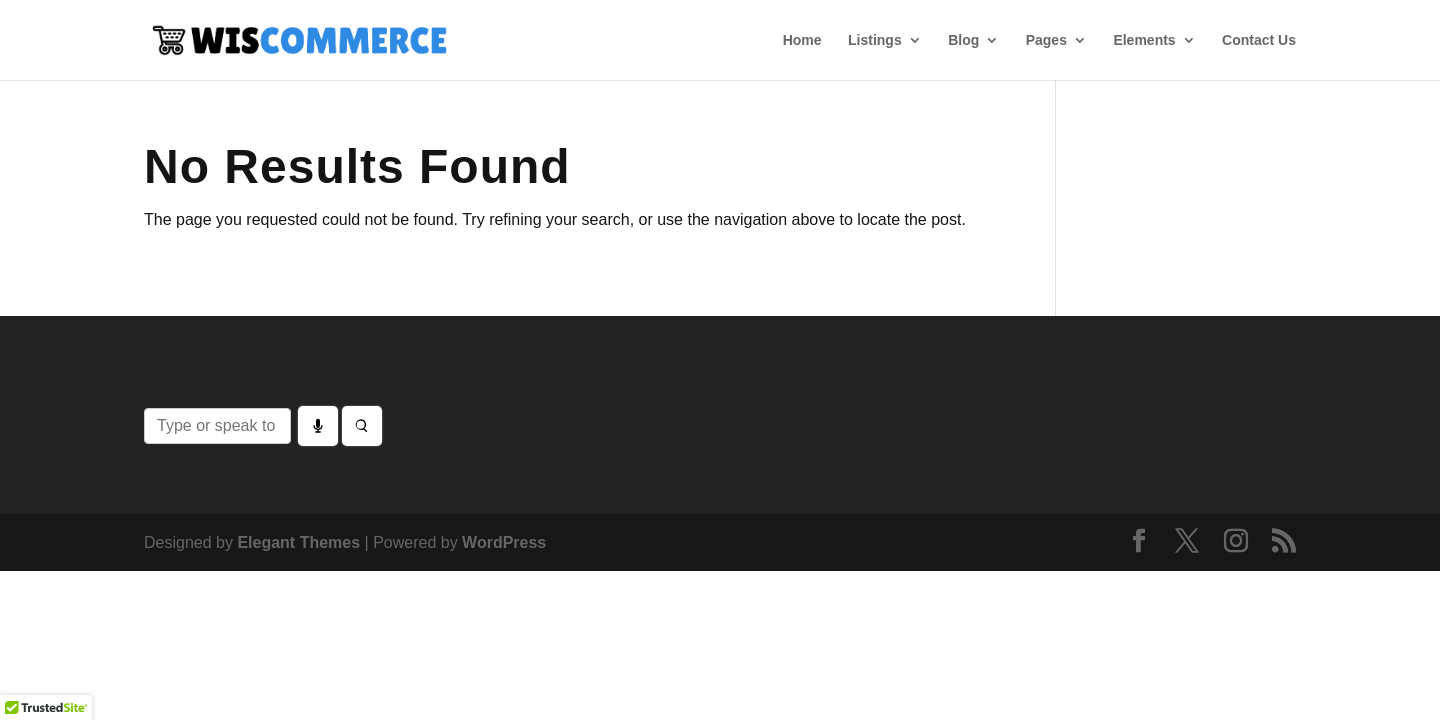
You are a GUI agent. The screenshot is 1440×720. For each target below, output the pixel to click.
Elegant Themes (298, 542)
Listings (875, 40)
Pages (1046, 40)
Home (802, 40)
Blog (963, 40)
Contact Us (1259, 40)
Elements (1144, 40)
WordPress (504, 542)
